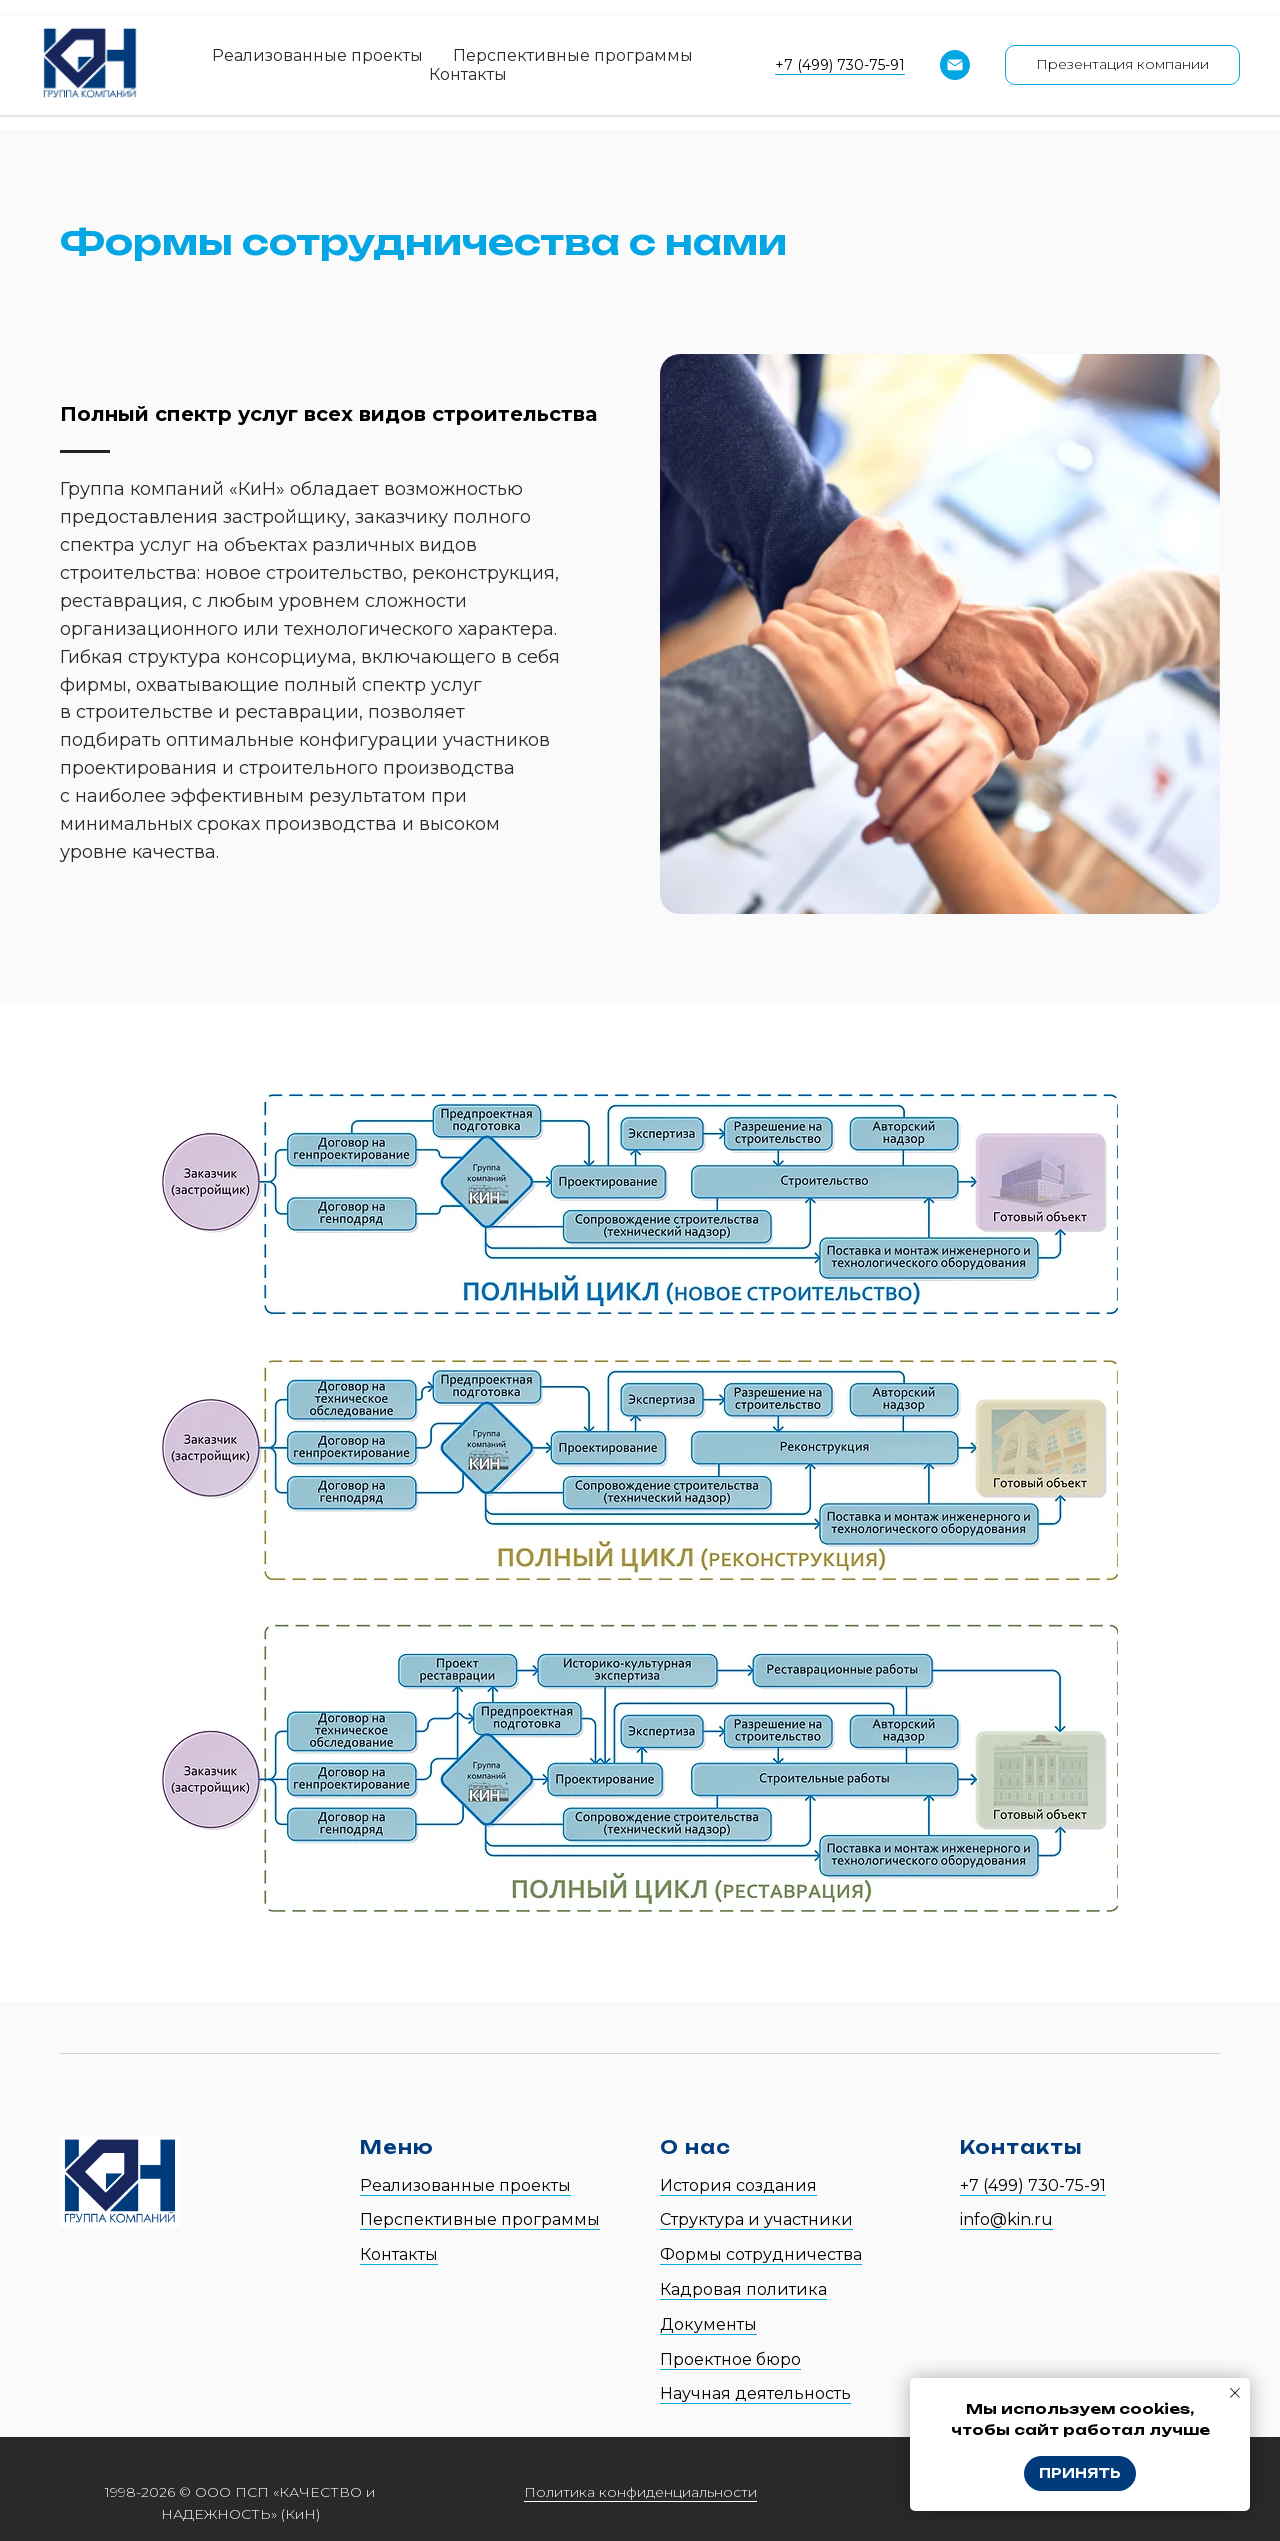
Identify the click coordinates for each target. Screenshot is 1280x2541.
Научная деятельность (755, 2393)
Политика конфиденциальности (640, 2492)
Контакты (468, 74)
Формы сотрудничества (761, 2254)
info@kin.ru (1006, 2219)
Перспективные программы (573, 55)
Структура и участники (756, 2219)
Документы (708, 2324)
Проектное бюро (730, 2359)
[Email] (955, 65)
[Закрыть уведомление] (1235, 2393)
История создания (738, 2185)
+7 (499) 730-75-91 (840, 65)
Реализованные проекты (317, 55)
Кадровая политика (743, 2289)
